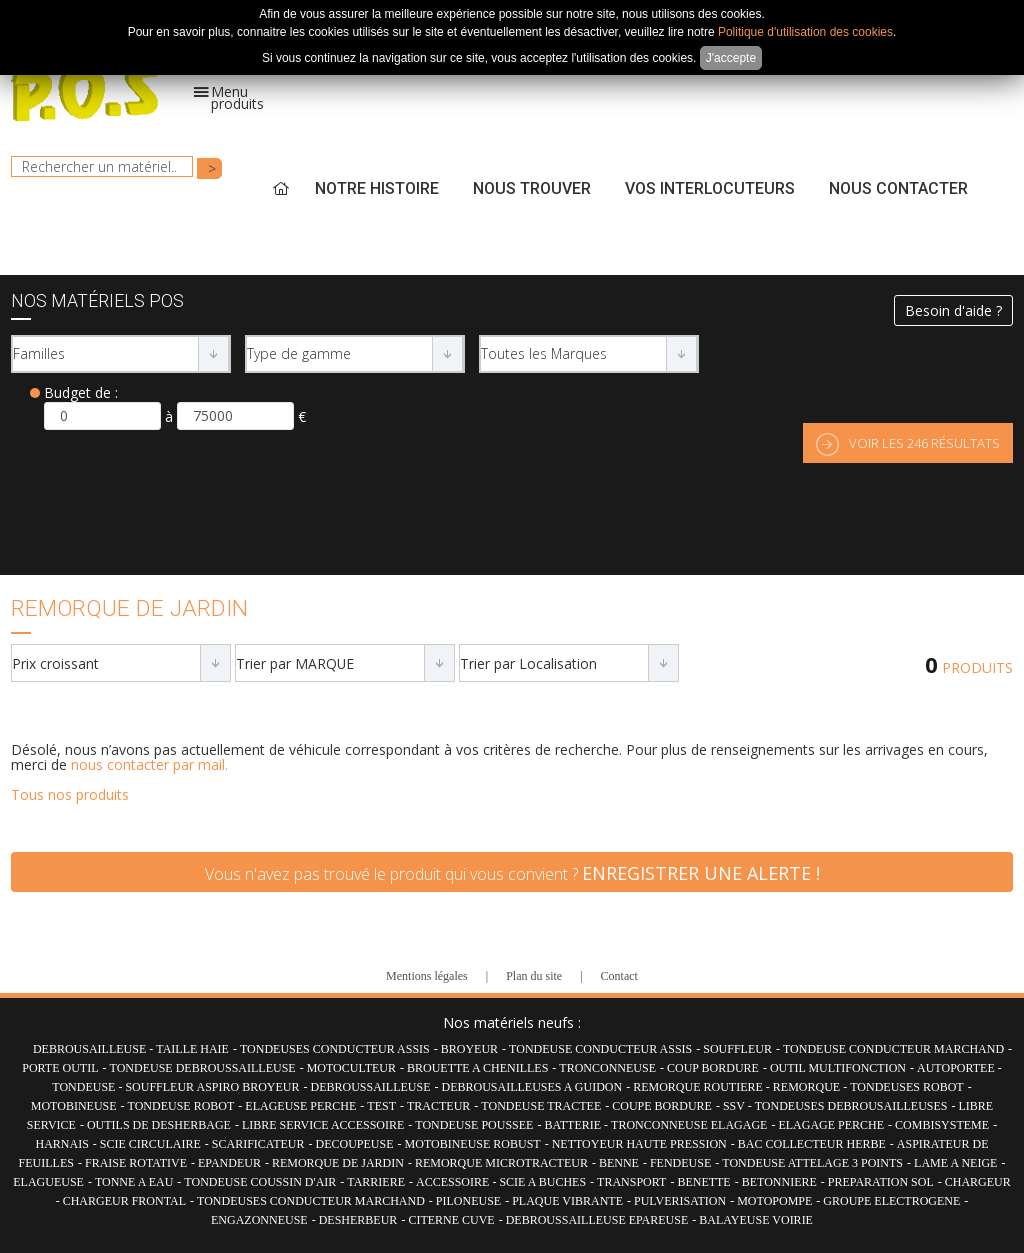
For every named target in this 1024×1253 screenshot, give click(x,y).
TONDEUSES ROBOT (906, 1087)
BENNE (619, 1163)
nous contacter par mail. (149, 764)
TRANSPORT (631, 1182)
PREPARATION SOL (881, 1182)
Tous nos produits (70, 794)
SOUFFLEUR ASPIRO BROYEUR (212, 1087)
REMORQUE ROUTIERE (699, 1087)
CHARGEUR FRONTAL (124, 1201)
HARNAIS (61, 1144)
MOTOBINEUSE (74, 1106)
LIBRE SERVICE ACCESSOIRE (323, 1125)
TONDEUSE (85, 1087)
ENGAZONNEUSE (259, 1220)
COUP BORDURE (713, 1068)
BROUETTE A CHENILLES (477, 1068)
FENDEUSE (680, 1163)
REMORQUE (808, 1087)
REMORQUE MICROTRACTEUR (501, 1163)
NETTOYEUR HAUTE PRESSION (639, 1144)
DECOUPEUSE (355, 1144)
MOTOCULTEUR (351, 1068)
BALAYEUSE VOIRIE (756, 1220)
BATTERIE (574, 1125)
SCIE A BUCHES (542, 1182)
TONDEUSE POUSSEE (474, 1125)
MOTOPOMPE (774, 1201)
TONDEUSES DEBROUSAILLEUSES (851, 1106)
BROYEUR (469, 1049)
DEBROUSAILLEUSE (91, 1049)
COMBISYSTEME (942, 1125)
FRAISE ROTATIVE (136, 1163)
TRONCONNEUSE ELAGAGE (689, 1125)
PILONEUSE (468, 1201)
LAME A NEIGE (955, 1163)
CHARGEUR (978, 1182)
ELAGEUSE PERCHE (300, 1106)
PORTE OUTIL (60, 1068)
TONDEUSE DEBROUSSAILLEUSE (203, 1068)
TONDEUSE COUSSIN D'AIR (260, 1182)
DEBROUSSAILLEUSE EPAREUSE (597, 1220)
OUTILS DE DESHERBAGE (159, 1125)
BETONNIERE (779, 1182)
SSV (735, 1106)
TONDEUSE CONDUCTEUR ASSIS (600, 1049)
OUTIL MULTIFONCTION (838, 1068)
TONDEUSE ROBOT (181, 1106)
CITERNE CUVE (451, 1220)
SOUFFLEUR (737, 1049)
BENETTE (703, 1182)
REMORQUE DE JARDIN (338, 1163)
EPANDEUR (229, 1163)
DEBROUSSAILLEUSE (370, 1087)
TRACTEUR (438, 1106)
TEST (381, 1106)
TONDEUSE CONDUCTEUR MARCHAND (893, 1049)
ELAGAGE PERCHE (831, 1125)
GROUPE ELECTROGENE (891, 1201)
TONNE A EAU (134, 1182)
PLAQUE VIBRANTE (567, 1201)
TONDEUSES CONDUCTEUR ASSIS (335, 1049)
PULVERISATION (680, 1201)
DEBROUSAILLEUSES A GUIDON (532, 1087)
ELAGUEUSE (48, 1182)
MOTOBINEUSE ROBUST (473, 1144)
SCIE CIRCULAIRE (150, 1144)
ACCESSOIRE (454, 1182)
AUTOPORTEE (957, 1068)
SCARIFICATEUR (258, 1144)
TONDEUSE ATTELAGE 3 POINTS (812, 1163)
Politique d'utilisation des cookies (805, 32)
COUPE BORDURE (662, 1106)
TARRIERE (376, 1182)
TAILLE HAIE (192, 1049)
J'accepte (731, 58)
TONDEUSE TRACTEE (541, 1106)
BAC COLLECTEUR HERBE (812, 1144)
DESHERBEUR (358, 1220)
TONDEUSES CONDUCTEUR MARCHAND (311, 1201)
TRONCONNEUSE (607, 1068)
